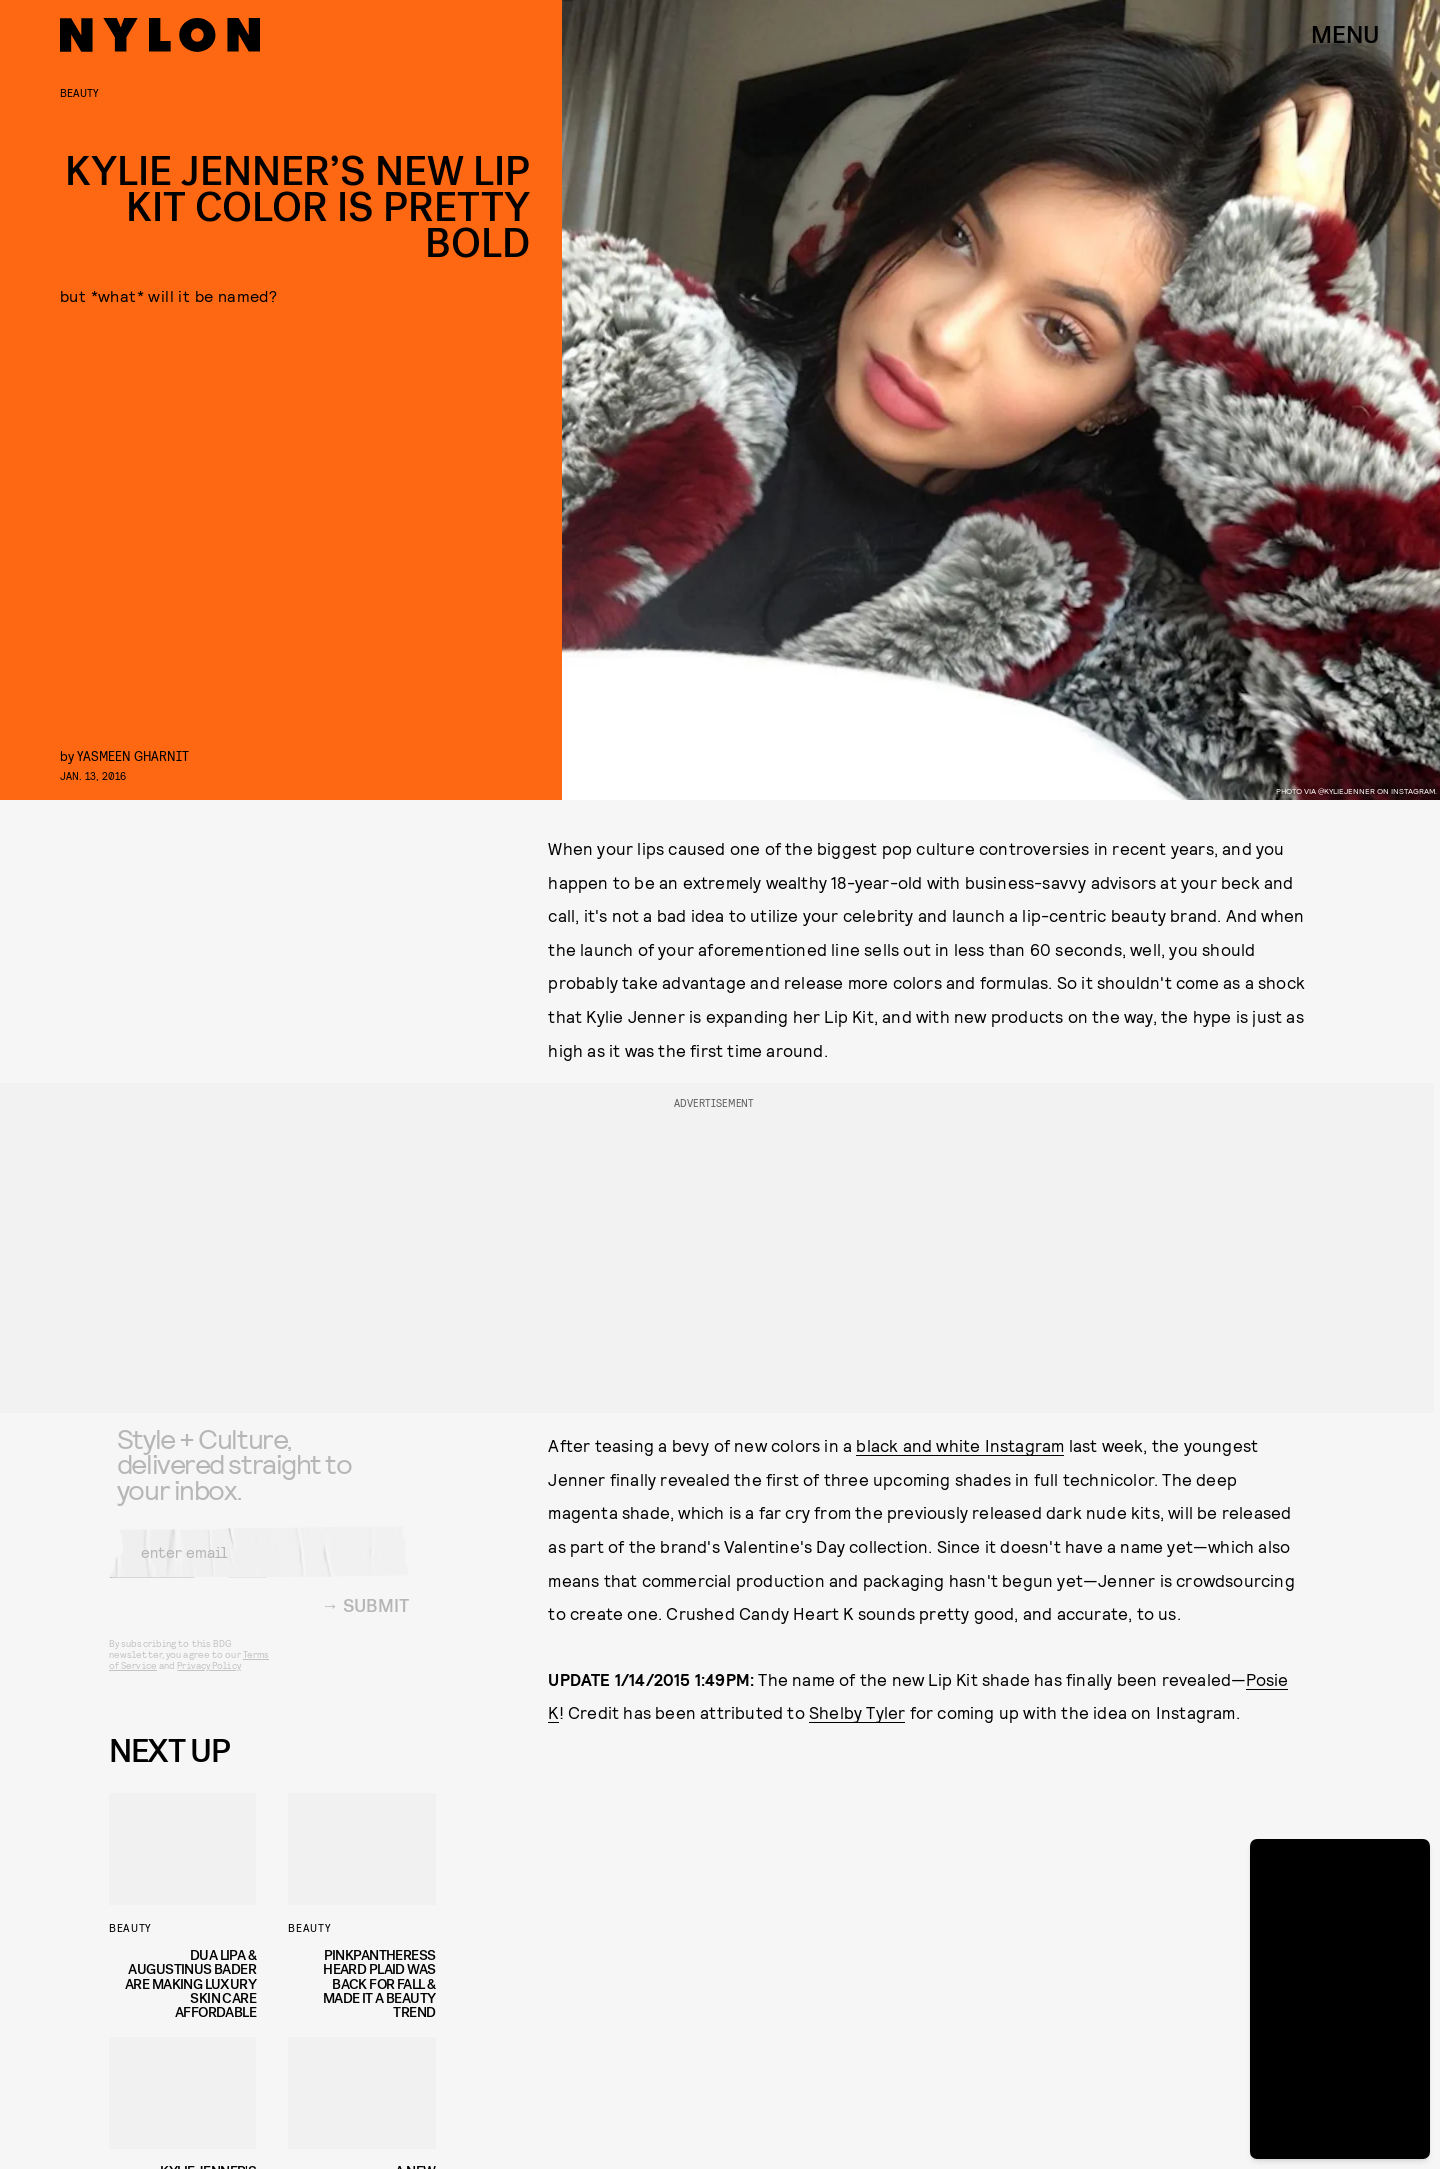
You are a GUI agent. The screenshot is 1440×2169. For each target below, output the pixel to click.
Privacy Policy (208, 1680)
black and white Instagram (960, 1445)
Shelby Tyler (857, 1712)
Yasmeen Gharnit (133, 755)
